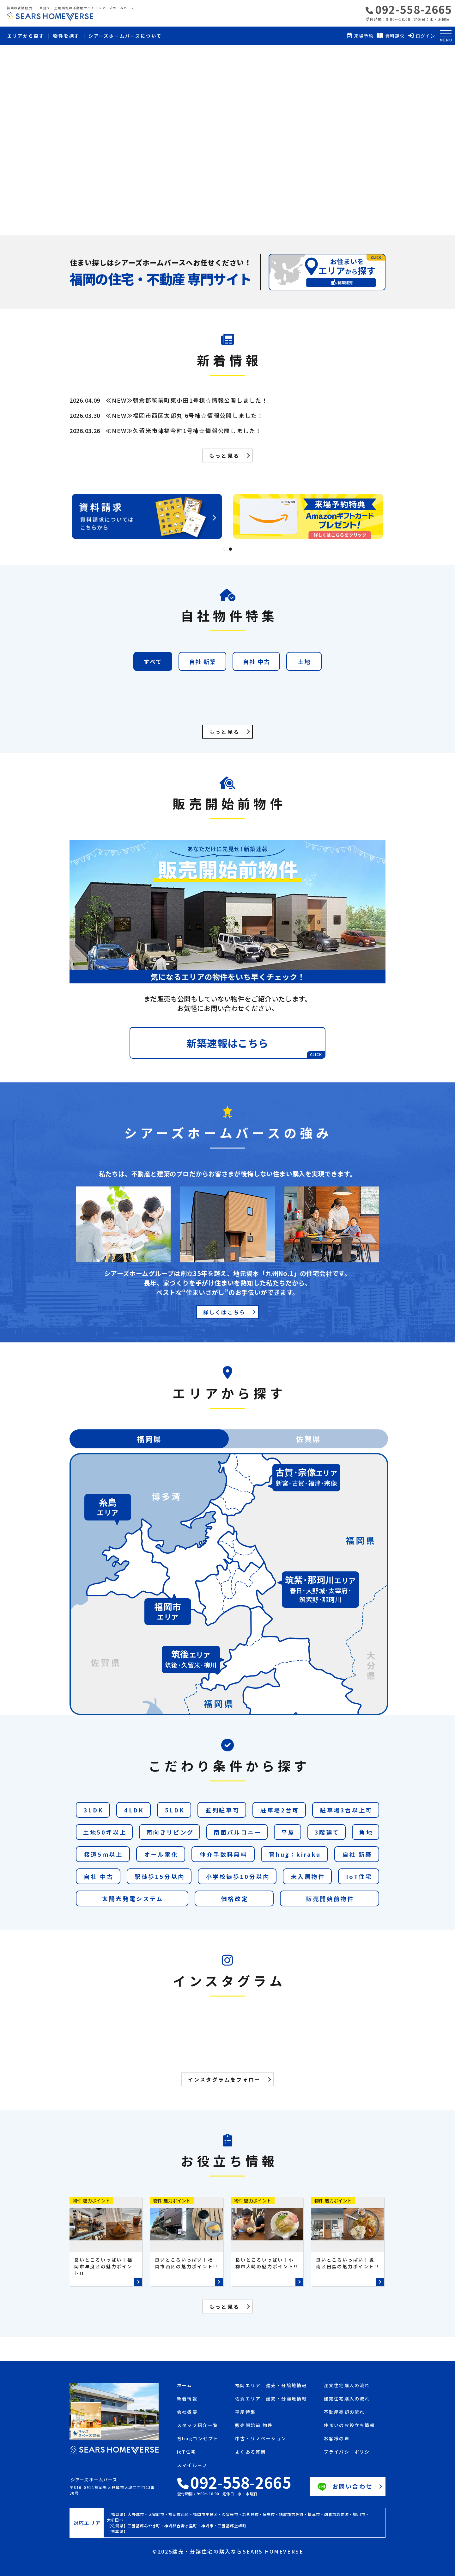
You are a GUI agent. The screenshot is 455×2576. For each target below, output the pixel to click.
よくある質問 (250, 2452)
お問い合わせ (344, 2487)
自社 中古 (256, 661)
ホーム (184, 2385)
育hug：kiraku (295, 1854)
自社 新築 (202, 661)
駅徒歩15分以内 (160, 1876)
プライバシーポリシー (349, 2452)
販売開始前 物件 (254, 2425)
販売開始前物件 (330, 1898)
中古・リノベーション (260, 2439)
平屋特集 (245, 2412)
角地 (366, 1832)
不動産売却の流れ (344, 2412)
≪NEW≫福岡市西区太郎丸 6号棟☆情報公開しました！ (185, 415)
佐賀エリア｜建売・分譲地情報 (271, 2399)
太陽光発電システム (132, 1898)
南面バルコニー (237, 1832)
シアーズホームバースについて (125, 36)
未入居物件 (308, 1876)
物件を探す (66, 36)
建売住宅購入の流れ (347, 2399)
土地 (304, 661)
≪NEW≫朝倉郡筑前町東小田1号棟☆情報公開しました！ (187, 400)
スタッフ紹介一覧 (197, 2425)
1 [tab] (224, 549)
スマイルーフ (192, 2465)
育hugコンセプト (197, 2439)
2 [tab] (230, 549)
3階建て (327, 1832)
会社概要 (187, 2412)
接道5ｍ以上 (103, 1854)
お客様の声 (336, 2439)
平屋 (288, 1832)
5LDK (175, 1810)
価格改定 (234, 1898)
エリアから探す (26, 36)
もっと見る (224, 455)
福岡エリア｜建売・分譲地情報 (271, 2385)
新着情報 (187, 2399)
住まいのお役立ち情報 (349, 2425)
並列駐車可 (222, 1810)
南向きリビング (170, 1832)
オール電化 (161, 1854)
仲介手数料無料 (223, 1854)
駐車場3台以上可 (346, 1810)
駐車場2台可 (279, 1810)
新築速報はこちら (255, 1047)
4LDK (134, 1810)
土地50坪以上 (104, 1832)
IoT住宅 (359, 1876)
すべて (153, 661)
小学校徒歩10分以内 (238, 1876)
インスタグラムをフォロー (224, 2079)
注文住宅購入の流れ (347, 2385)
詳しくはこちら (224, 1312)
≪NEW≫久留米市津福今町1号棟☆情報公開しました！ (184, 430)
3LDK (93, 1810)
